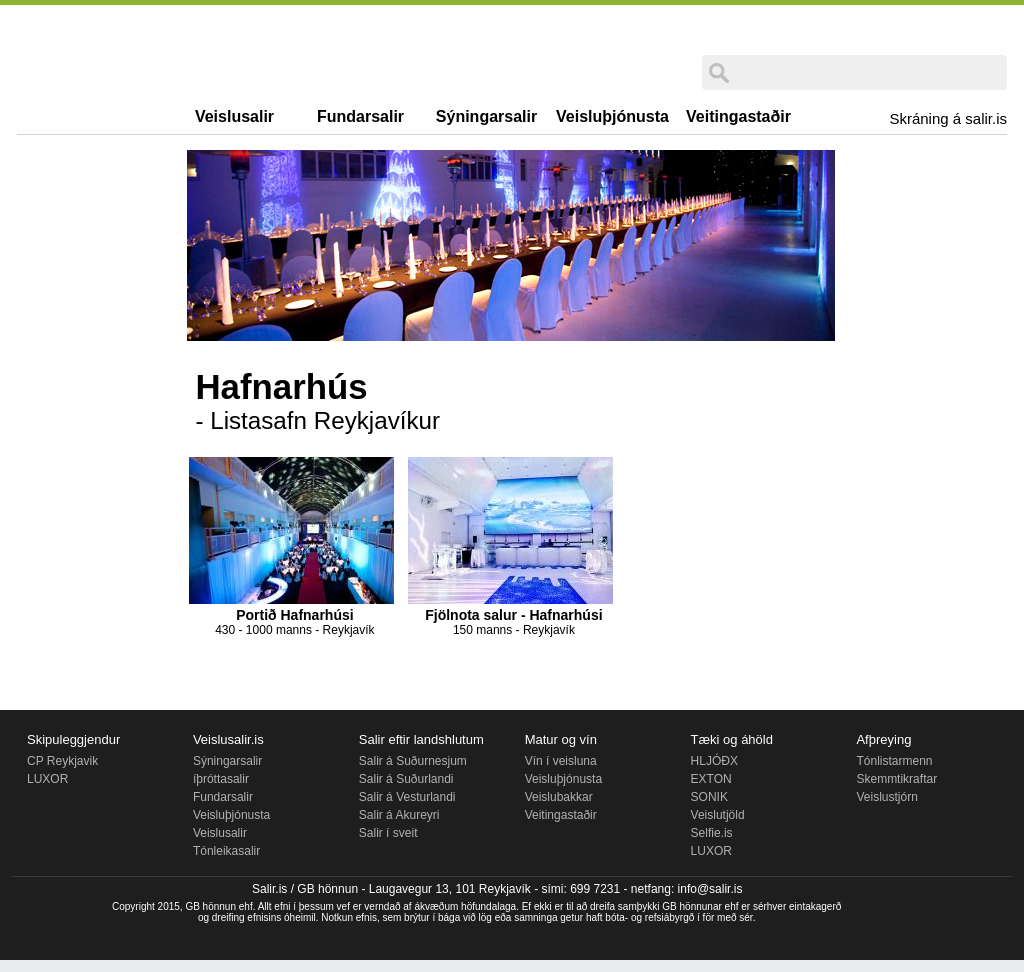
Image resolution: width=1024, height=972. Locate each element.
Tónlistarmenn (894, 761)
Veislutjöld (718, 815)
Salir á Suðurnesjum (413, 761)
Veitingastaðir (738, 116)
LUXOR (47, 779)
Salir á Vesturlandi (407, 797)
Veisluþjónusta (612, 116)
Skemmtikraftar (896, 779)
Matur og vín (561, 739)
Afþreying (883, 739)
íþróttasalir (221, 779)
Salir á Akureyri (399, 815)
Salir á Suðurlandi (406, 779)
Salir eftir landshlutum (421, 739)
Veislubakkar (559, 797)
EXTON (711, 779)
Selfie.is (712, 833)
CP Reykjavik (62, 761)
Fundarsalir (360, 116)
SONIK (709, 797)
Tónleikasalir (226, 851)
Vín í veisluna (561, 761)
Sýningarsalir (486, 116)
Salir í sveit (388, 833)
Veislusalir (234, 116)
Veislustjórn (886, 797)
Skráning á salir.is (948, 118)
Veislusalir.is (228, 739)
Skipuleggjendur (73, 739)
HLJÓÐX (714, 761)
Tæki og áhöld (732, 739)
